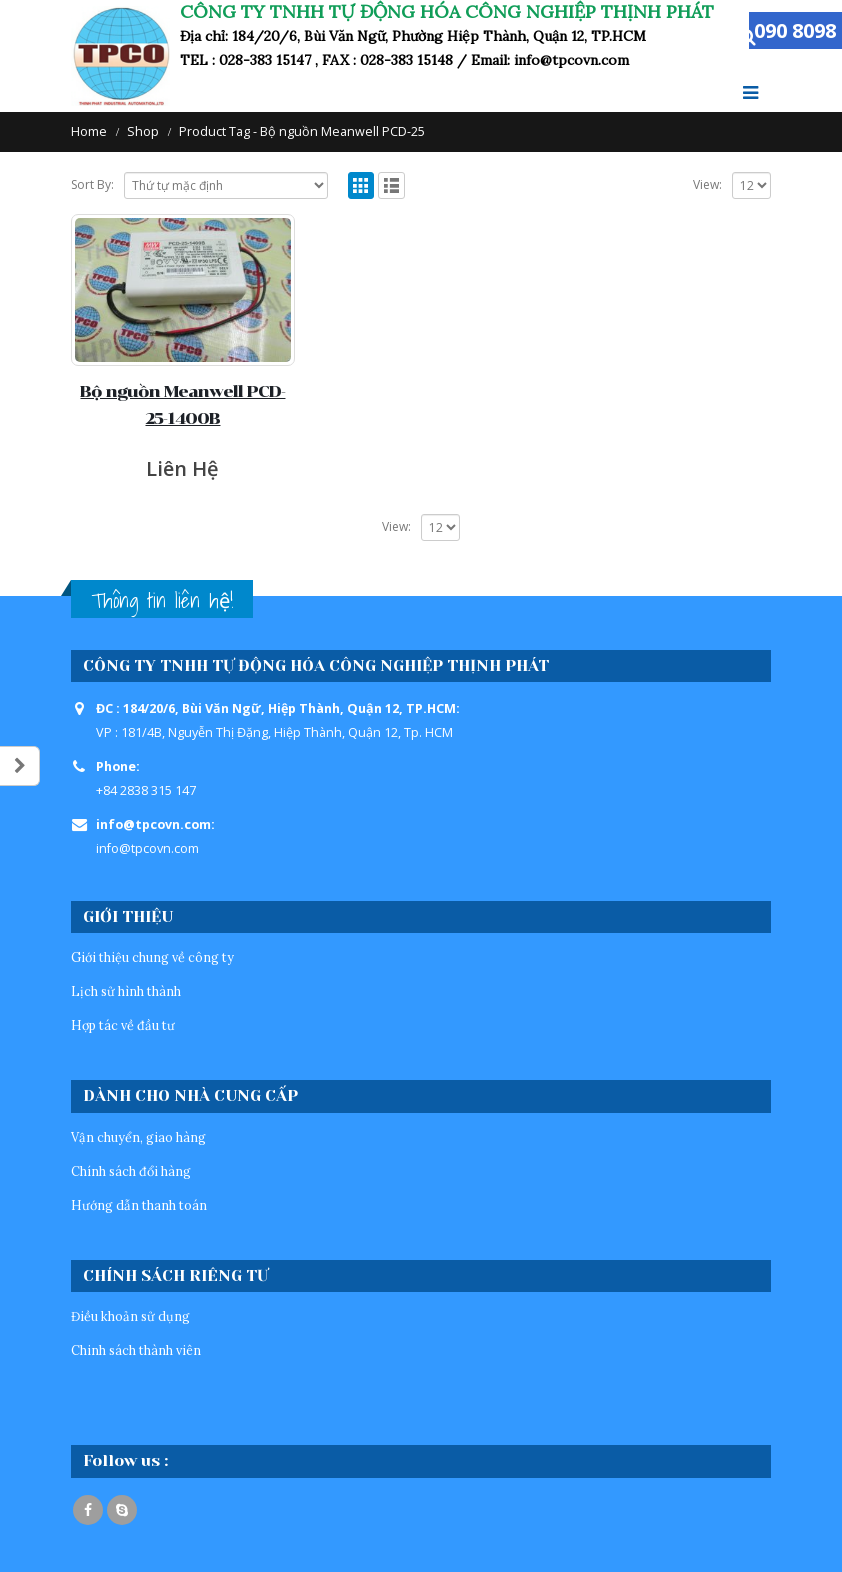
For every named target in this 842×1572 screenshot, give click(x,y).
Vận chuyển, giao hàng (138, 1137)
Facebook (88, 1510)
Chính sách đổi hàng (131, 1171)
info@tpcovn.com (147, 848)
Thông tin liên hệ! (162, 600)
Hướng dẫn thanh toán (139, 1205)
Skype (122, 1510)
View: (707, 184)
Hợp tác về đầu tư (123, 1025)
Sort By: (92, 184)
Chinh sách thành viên (136, 1350)
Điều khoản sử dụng (130, 1316)
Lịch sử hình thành (126, 991)
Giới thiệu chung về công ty (152, 957)
